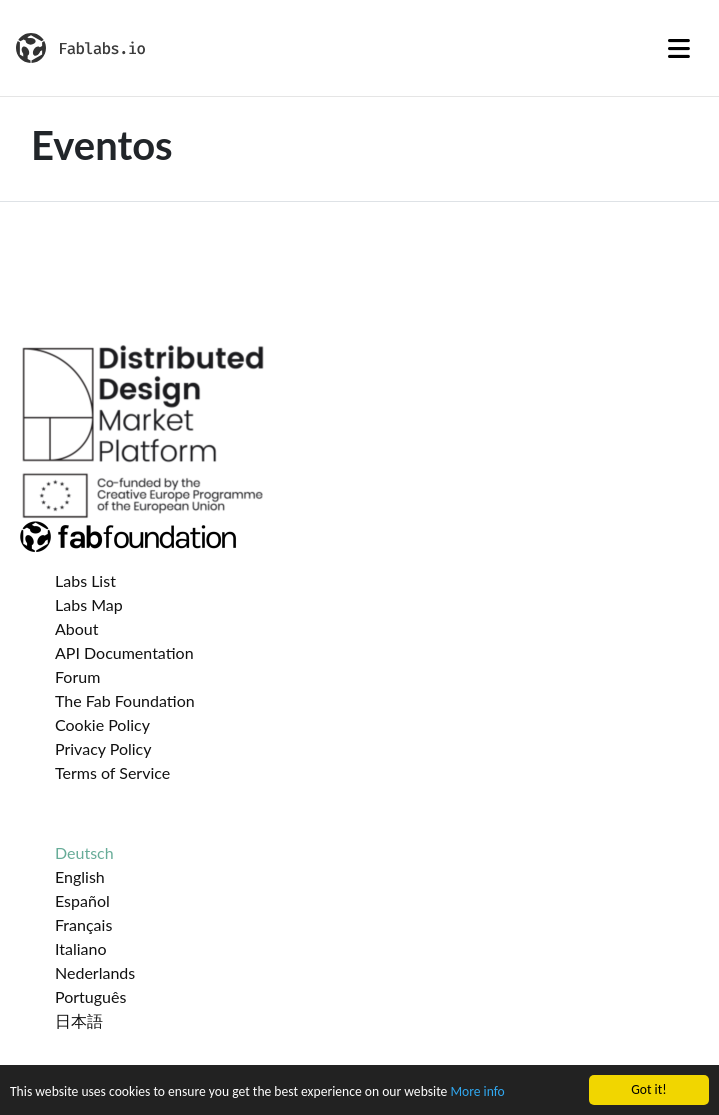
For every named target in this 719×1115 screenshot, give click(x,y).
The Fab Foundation (125, 700)
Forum (77, 676)
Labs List (85, 580)
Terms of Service (112, 772)
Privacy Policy (103, 748)
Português (90, 996)
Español (82, 900)
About (77, 628)
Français (83, 924)
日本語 (79, 1020)
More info (477, 1092)
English (80, 876)
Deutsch (84, 852)
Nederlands (95, 972)
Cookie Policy (102, 724)
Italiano (81, 948)
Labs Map (89, 604)
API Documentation (124, 652)
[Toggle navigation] (679, 48)
